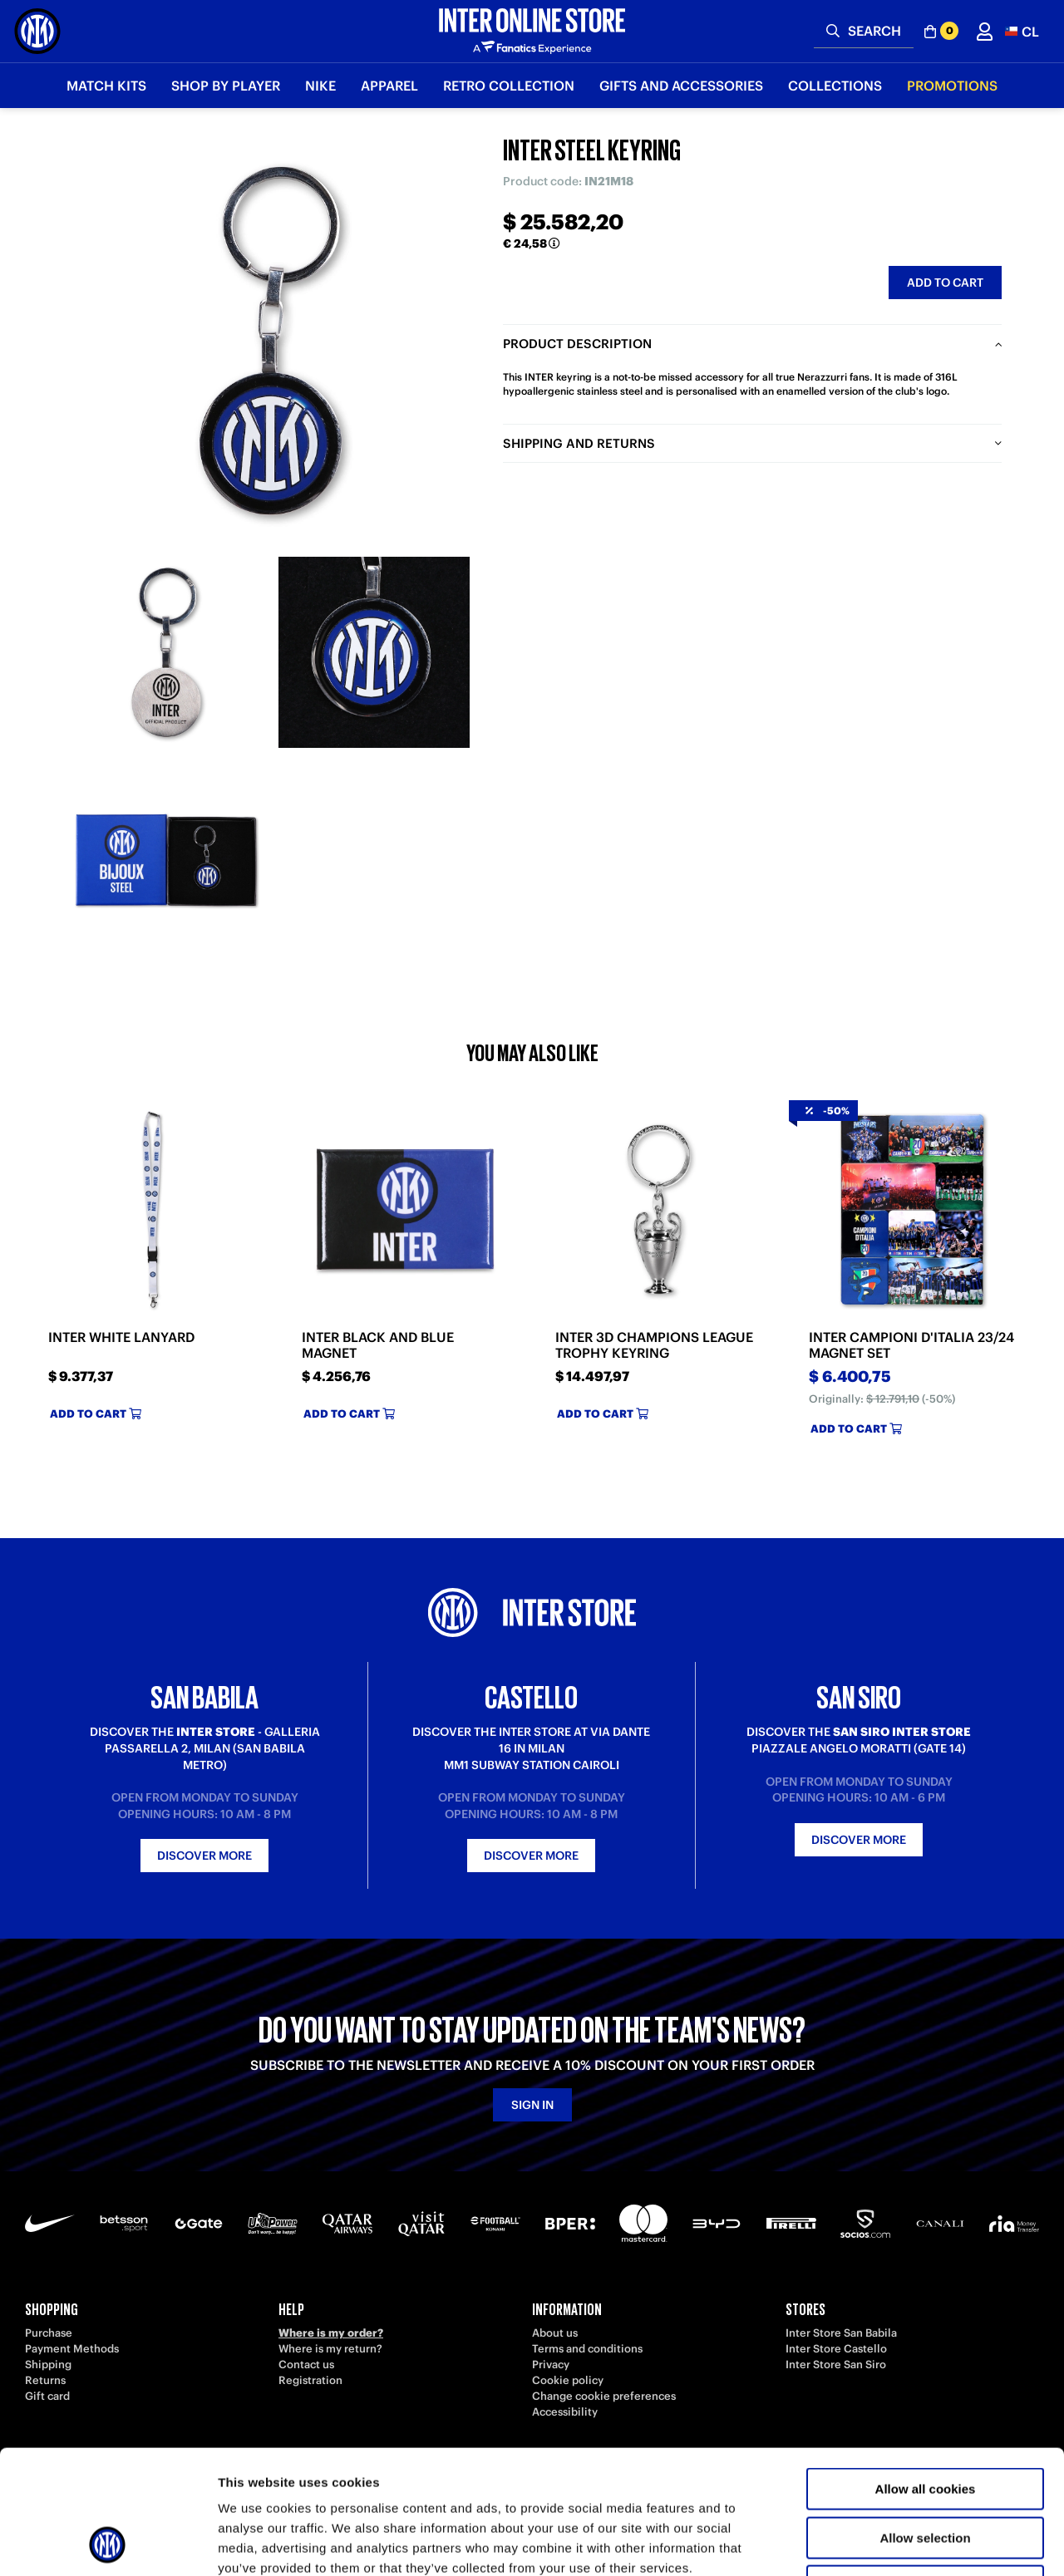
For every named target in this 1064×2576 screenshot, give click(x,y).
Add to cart (945, 282)
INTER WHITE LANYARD (121, 1337)
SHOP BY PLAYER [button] (225, 85)
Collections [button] (835, 85)
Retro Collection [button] (508, 85)
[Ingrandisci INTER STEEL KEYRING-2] (374, 652)
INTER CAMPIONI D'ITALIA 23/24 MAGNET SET (911, 1345)
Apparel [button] (389, 85)
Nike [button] (320, 85)
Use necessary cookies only (925, 2470)
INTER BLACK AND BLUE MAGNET (378, 1345)
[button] (1022, 31)
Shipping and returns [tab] (579, 443)
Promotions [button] (952, 85)
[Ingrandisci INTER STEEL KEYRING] (270, 340)
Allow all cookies (925, 2373)
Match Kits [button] (106, 85)
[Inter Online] (37, 31)
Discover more (204, 1855)
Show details (872, 2543)
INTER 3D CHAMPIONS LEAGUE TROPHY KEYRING (654, 1345)
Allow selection (924, 2422)
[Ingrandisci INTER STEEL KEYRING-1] (166, 652)
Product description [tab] (577, 343)
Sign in (532, 2104)
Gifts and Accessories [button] (681, 85)
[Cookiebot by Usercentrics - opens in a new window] (107, 2543)
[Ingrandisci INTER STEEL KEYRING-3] (166, 860)
